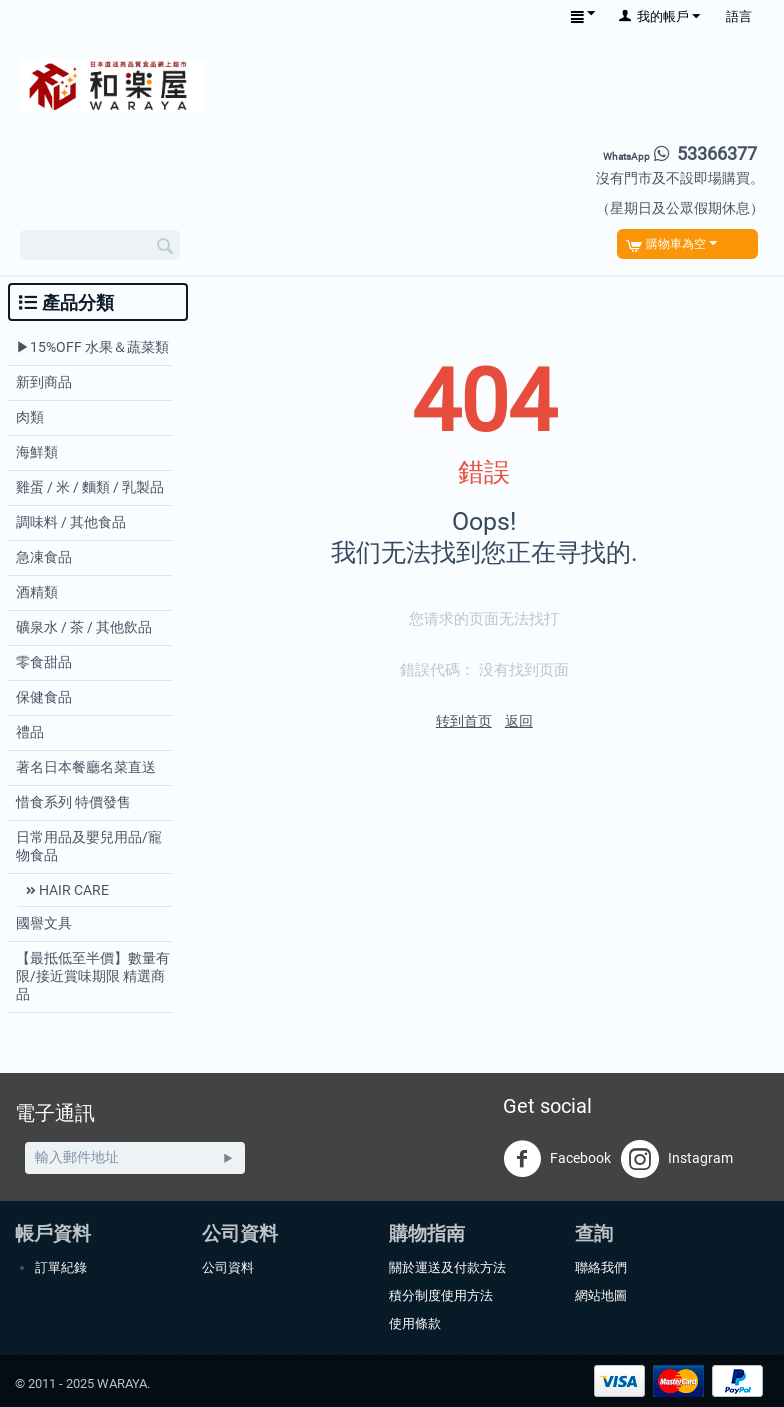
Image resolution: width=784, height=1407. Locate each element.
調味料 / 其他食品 (71, 522)
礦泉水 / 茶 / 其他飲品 (84, 627)
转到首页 (464, 721)
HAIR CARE (72, 890)
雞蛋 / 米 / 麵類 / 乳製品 (90, 487)
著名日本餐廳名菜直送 (86, 767)
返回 (519, 721)
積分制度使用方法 (441, 1295)
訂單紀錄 (61, 1267)
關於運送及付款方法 (447, 1267)
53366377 (680, 153)
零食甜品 (44, 662)
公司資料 (228, 1267)
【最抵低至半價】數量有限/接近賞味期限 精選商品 (93, 976)
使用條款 (415, 1323)
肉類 (30, 417)
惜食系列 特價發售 (73, 802)
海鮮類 (37, 452)
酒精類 (37, 592)
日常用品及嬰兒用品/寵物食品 (89, 846)
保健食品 (44, 697)
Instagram (677, 1159)
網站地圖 (601, 1295)
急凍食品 (44, 557)
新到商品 (44, 382)
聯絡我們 (601, 1267)
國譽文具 (44, 923)
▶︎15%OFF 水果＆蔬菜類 (92, 347)
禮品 (30, 732)
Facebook (557, 1159)
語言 (739, 16)
